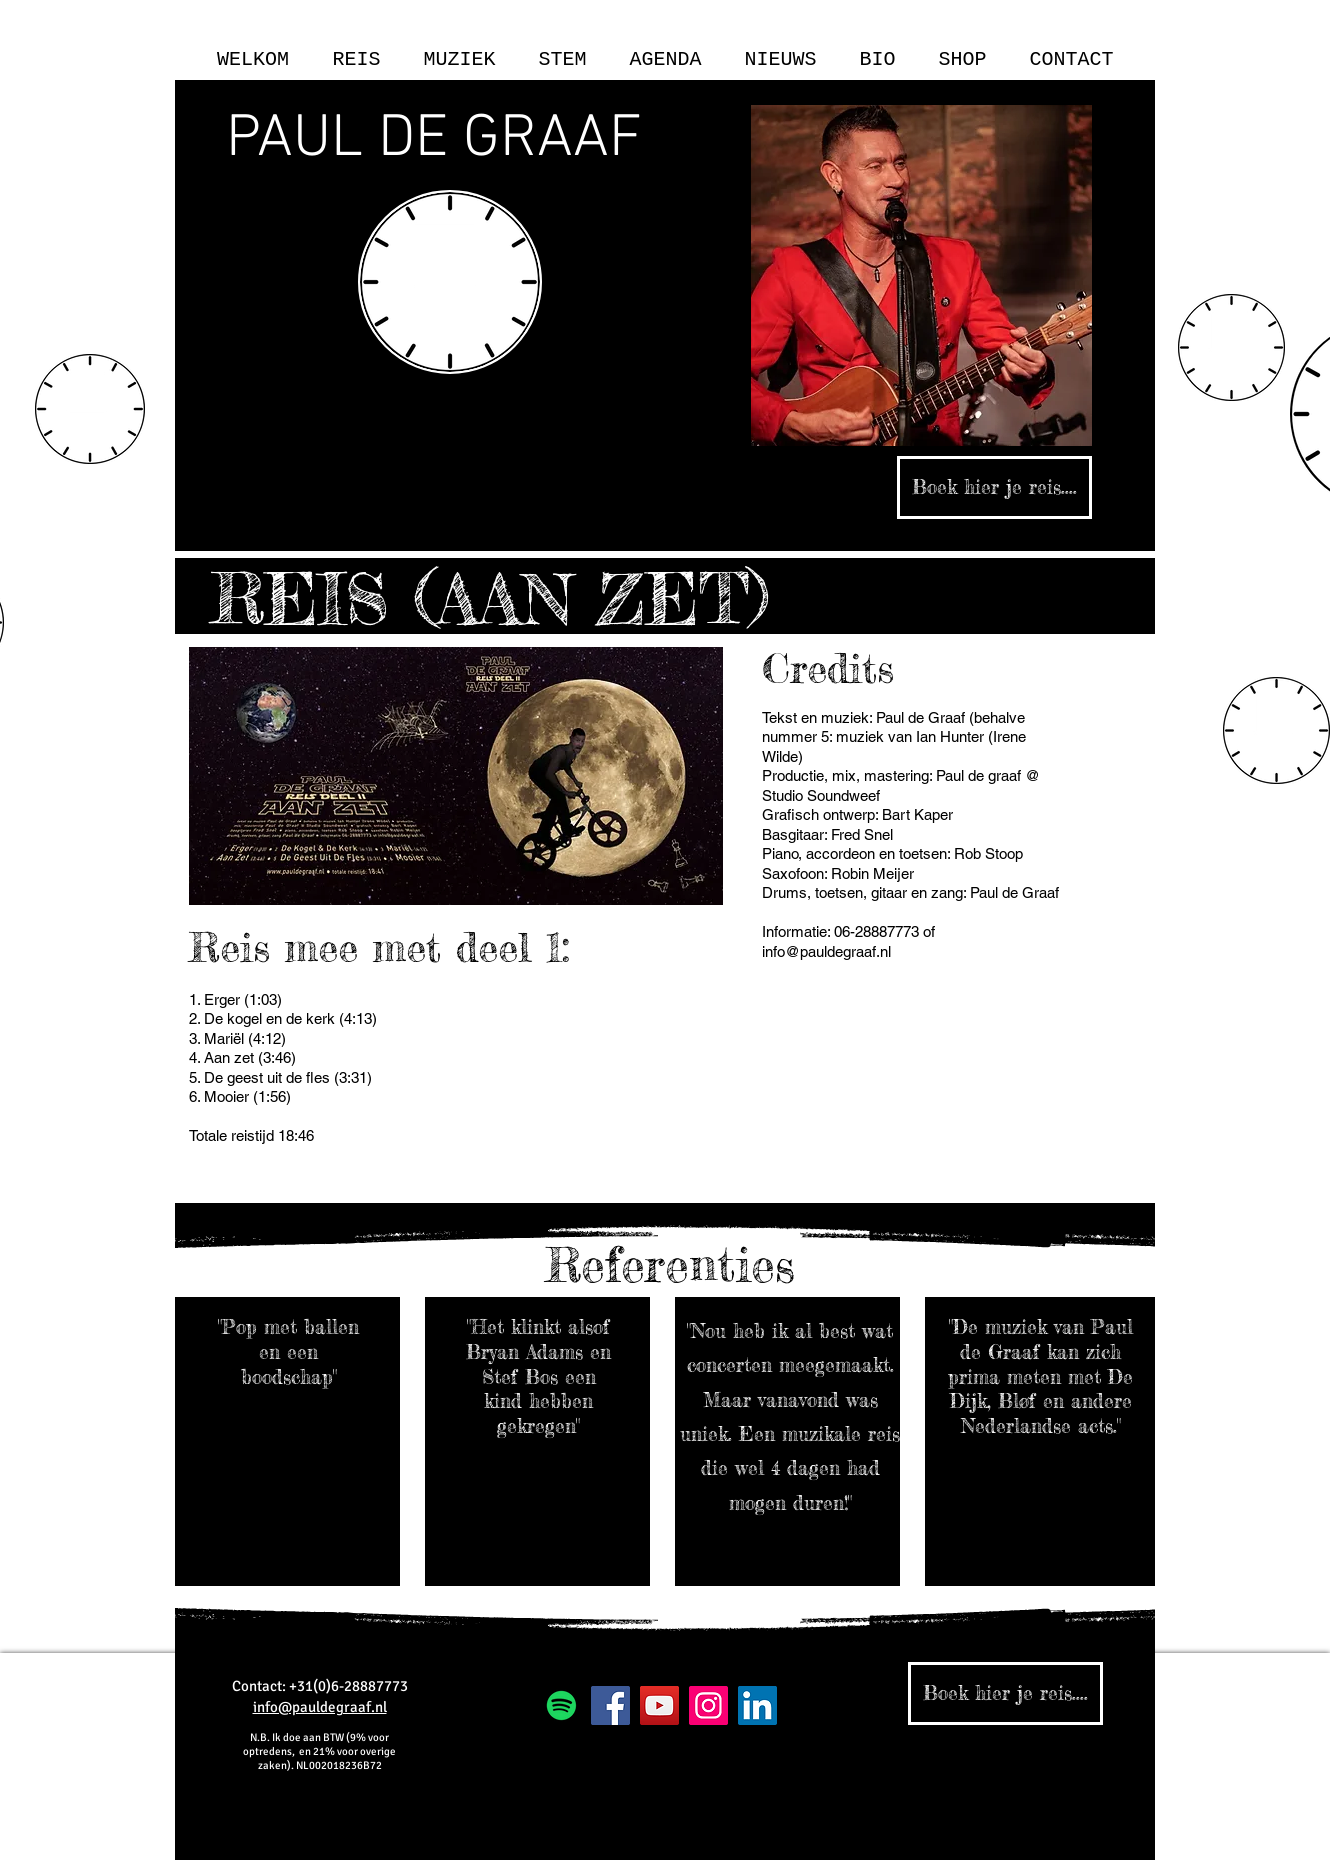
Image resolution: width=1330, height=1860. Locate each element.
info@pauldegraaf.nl (826, 951)
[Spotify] (561, 1705)
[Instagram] (708, 1705)
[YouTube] (659, 1705)
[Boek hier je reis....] (994, 487)
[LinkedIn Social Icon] (757, 1705)
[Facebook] (610, 1705)
